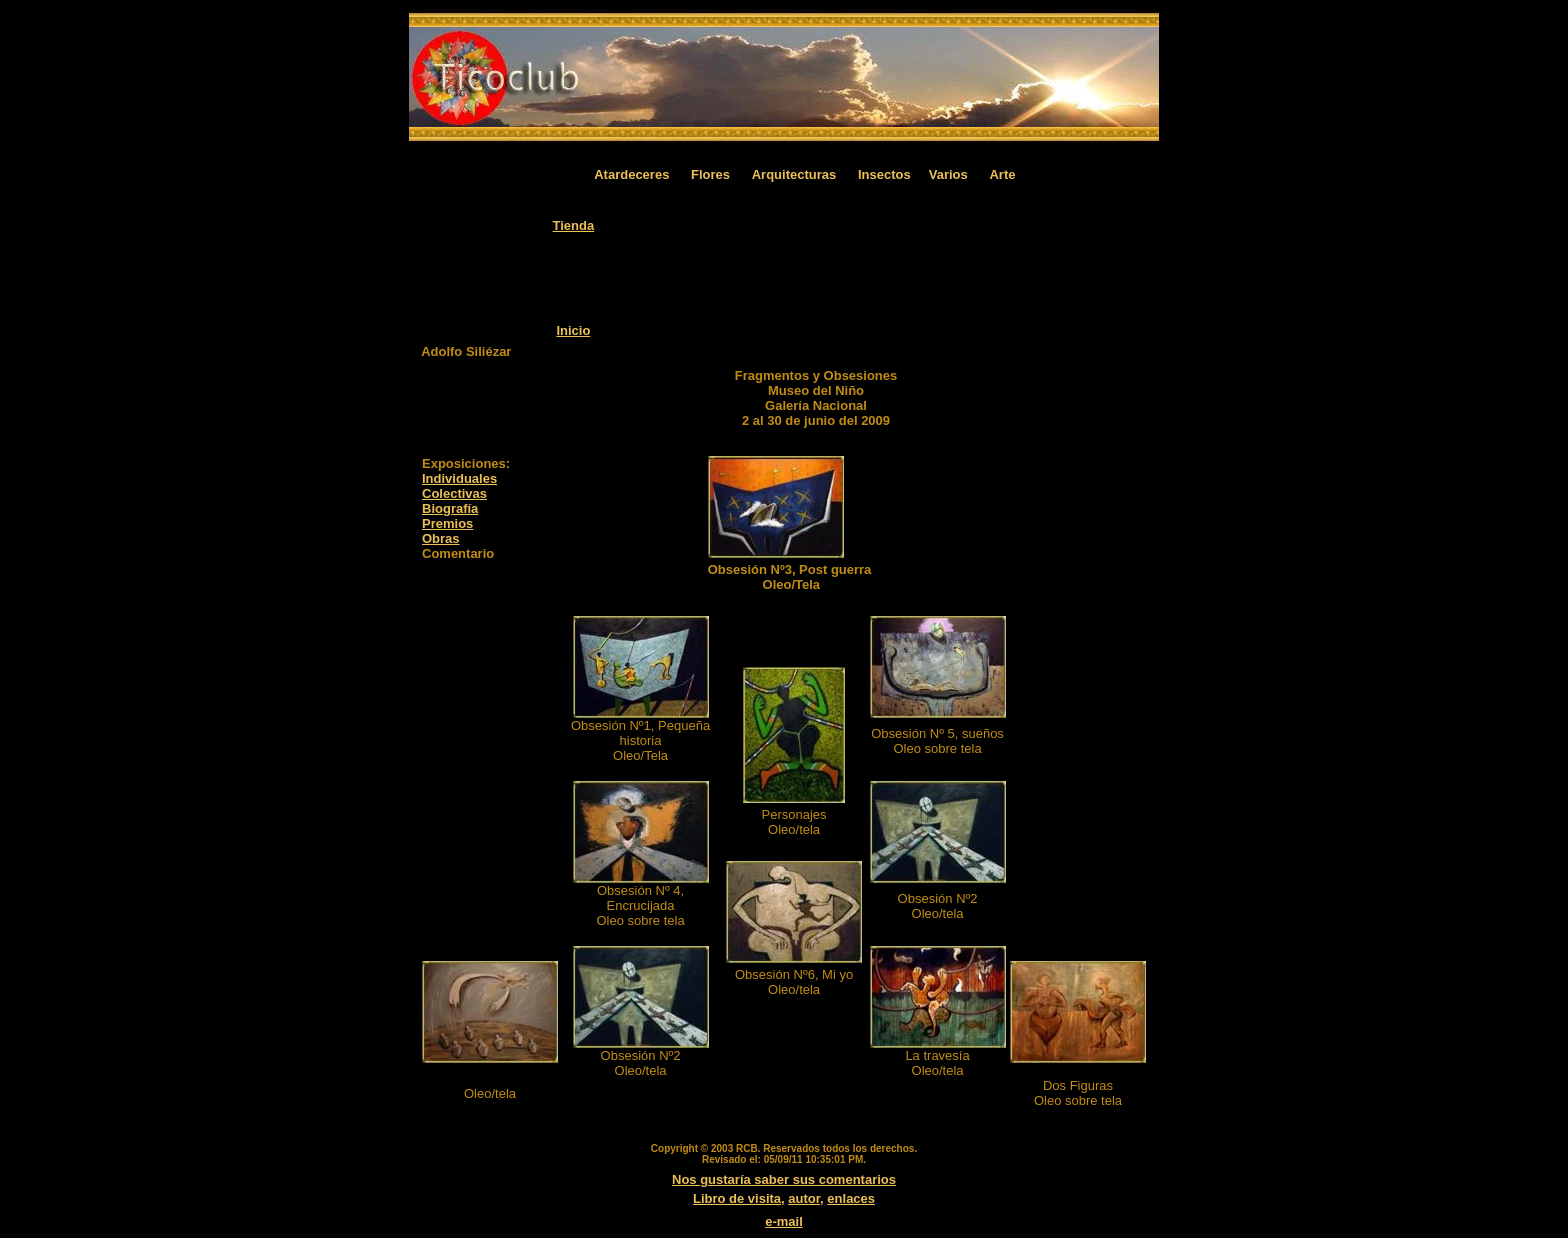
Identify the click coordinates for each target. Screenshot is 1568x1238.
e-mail (784, 1221)
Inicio (573, 330)
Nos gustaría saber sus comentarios (784, 1179)
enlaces (851, 1198)
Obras (441, 538)
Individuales (459, 478)
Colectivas (454, 493)
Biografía (450, 508)
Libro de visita (737, 1198)
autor (804, 1198)
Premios (447, 523)
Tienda (574, 225)
